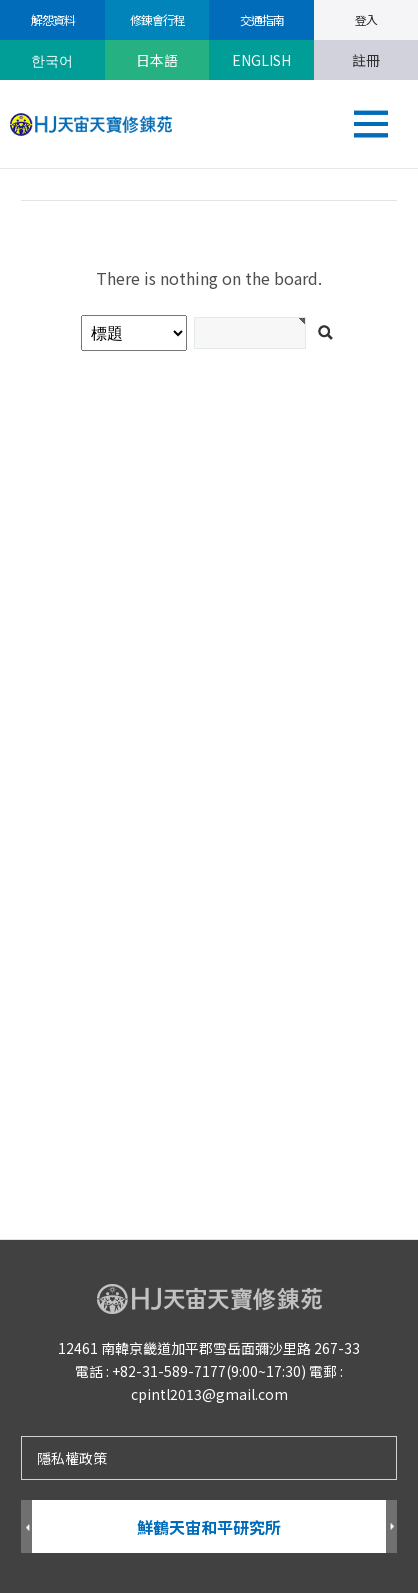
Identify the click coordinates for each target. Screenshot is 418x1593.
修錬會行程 (156, 19)
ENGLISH (261, 60)
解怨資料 (52, 19)
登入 (366, 19)
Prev (26, 1527)
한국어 (52, 60)
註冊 (366, 60)
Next (391, 1527)
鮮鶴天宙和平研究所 (209, 1527)
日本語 (157, 60)
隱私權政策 (72, 1458)
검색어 (0, 169)
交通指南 (261, 19)
